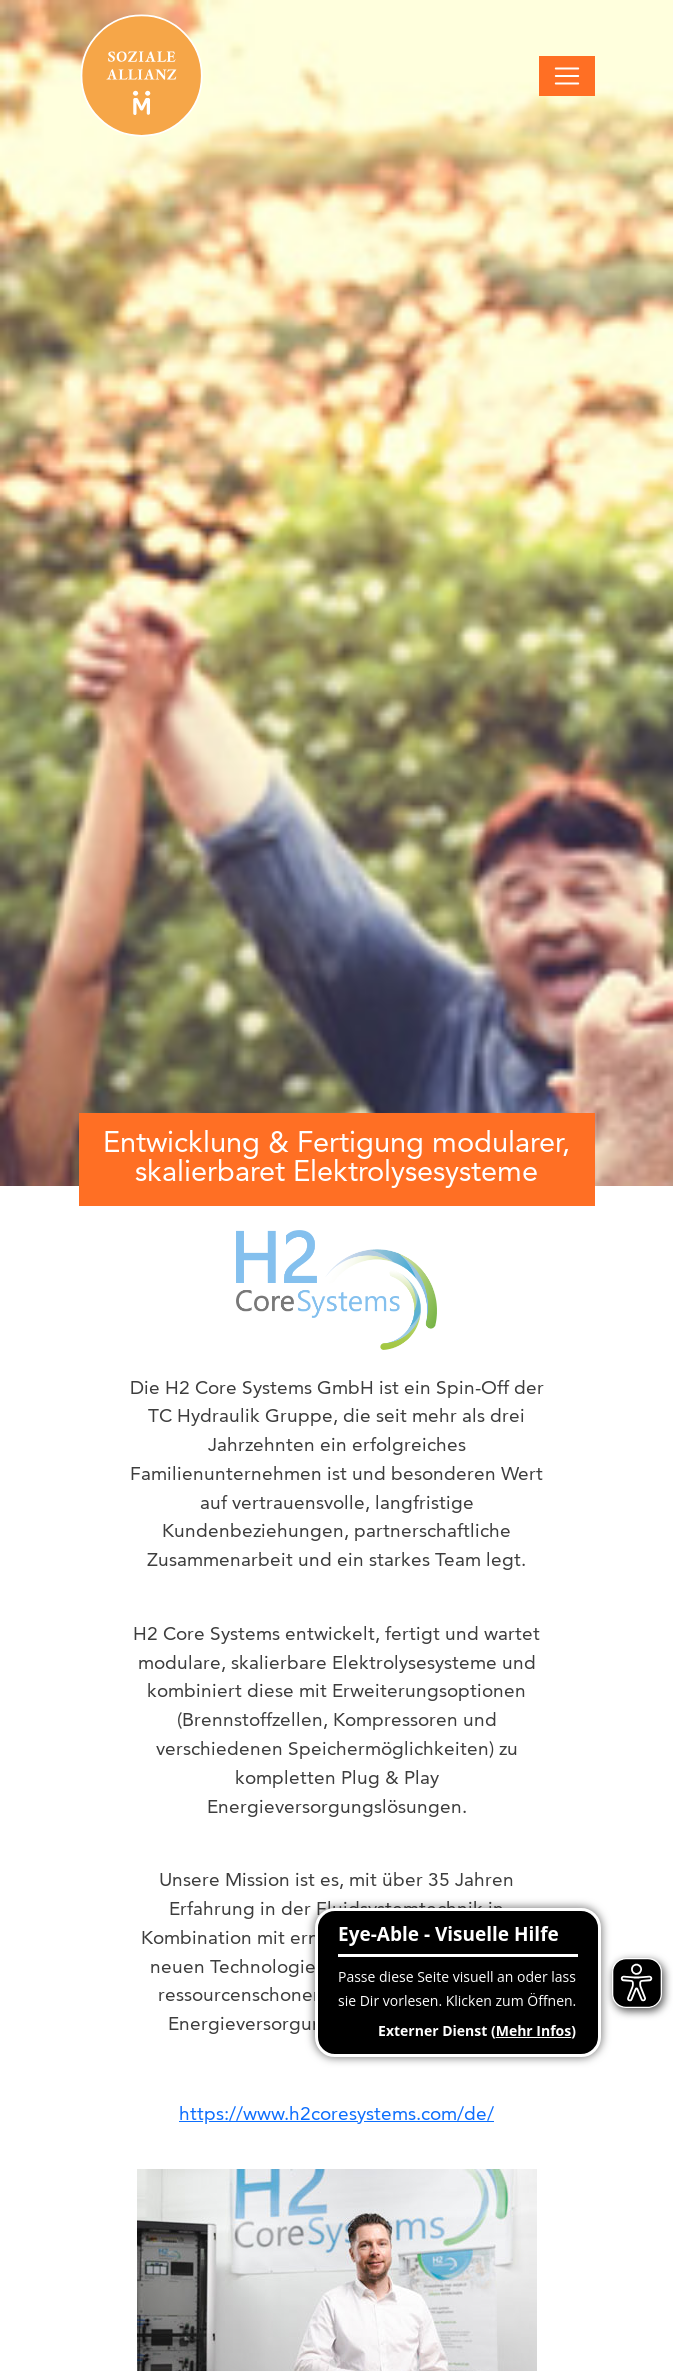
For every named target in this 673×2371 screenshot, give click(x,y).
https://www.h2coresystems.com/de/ (336, 2113)
